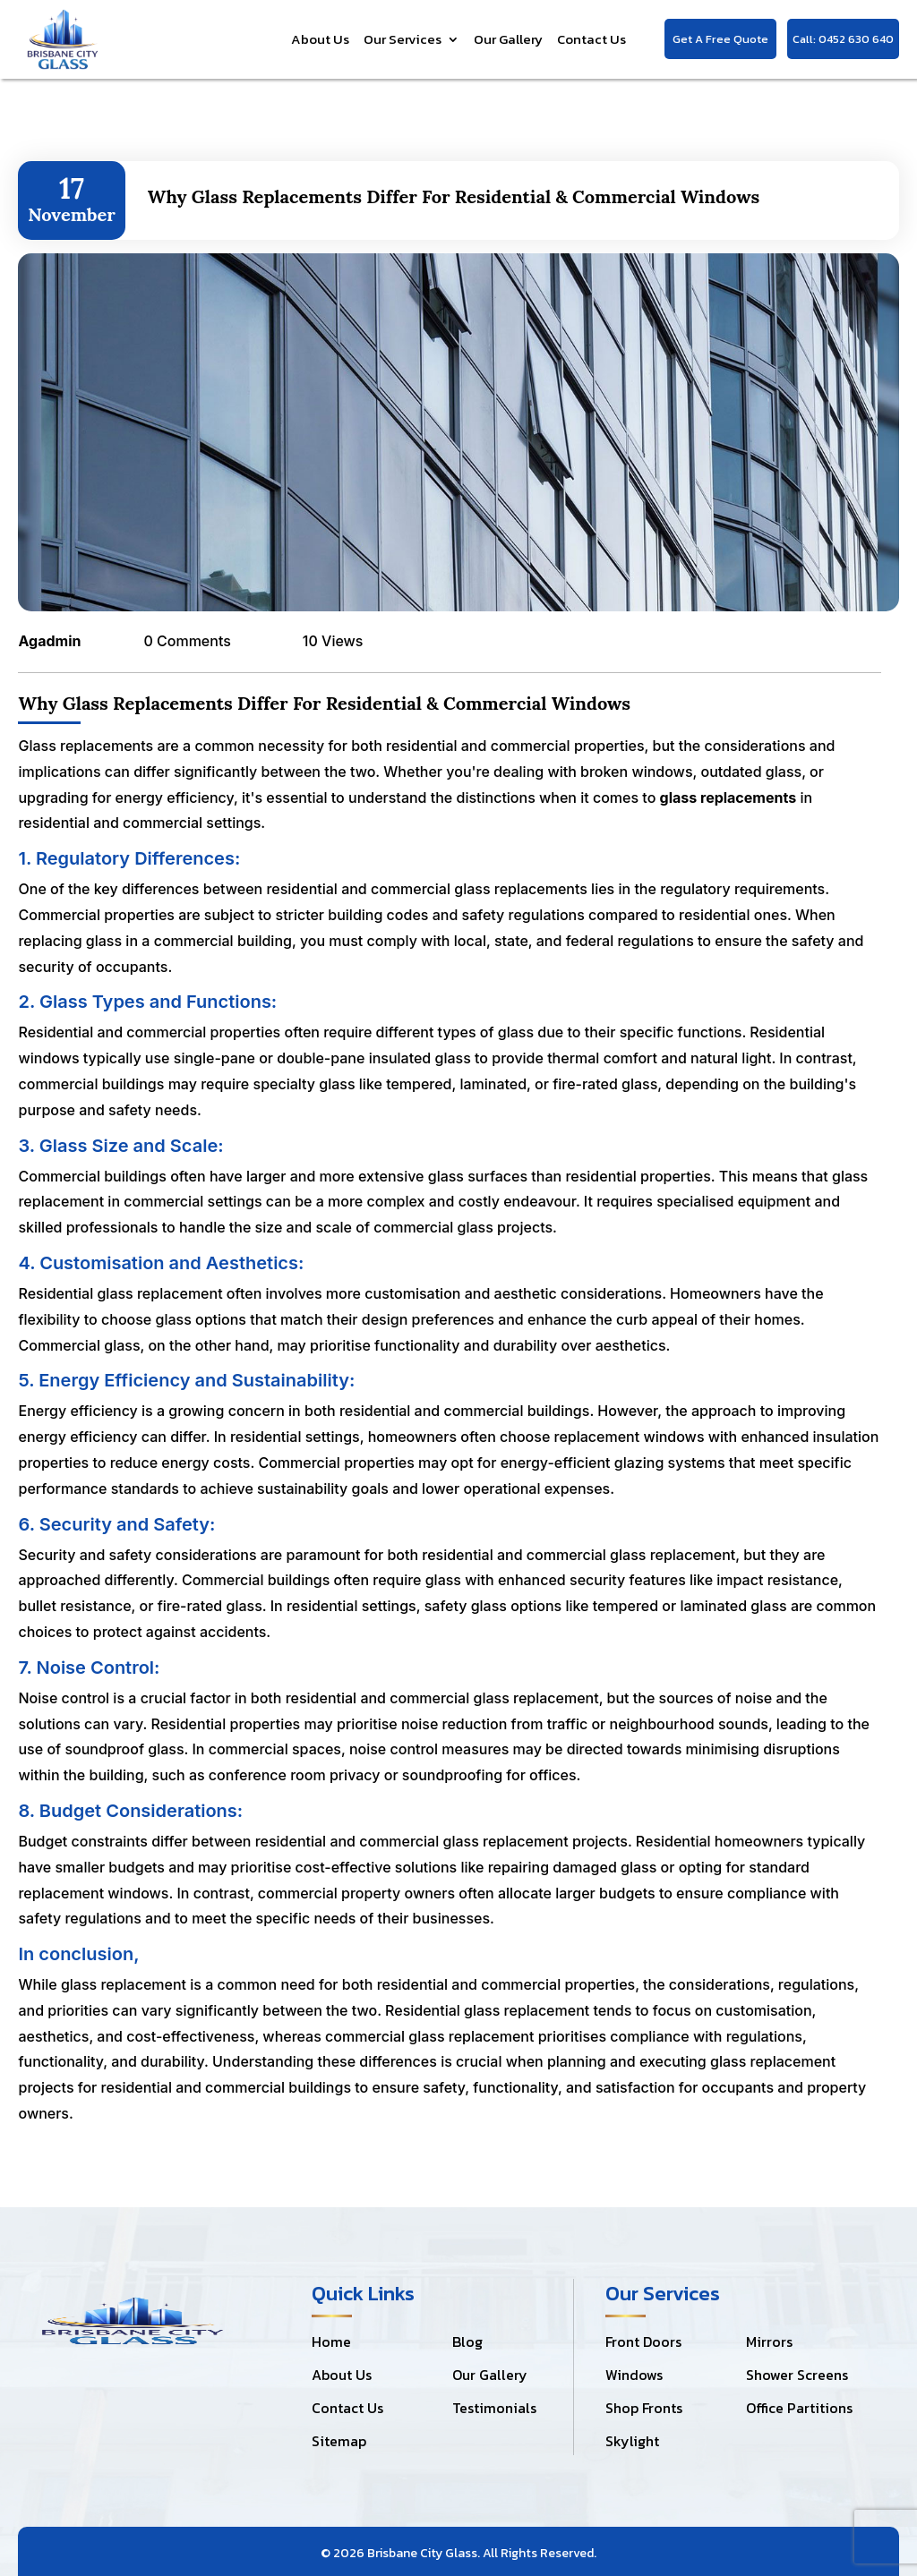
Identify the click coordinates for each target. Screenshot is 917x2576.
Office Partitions (799, 2407)
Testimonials (494, 2407)
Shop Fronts (643, 2407)
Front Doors (643, 2341)
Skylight (632, 2441)
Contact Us (591, 39)
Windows (634, 2374)
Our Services (402, 39)
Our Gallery (508, 39)
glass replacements (728, 797)
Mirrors (769, 2341)
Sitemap (339, 2441)
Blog (467, 2341)
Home (331, 2341)
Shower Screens (797, 2374)
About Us (320, 39)
